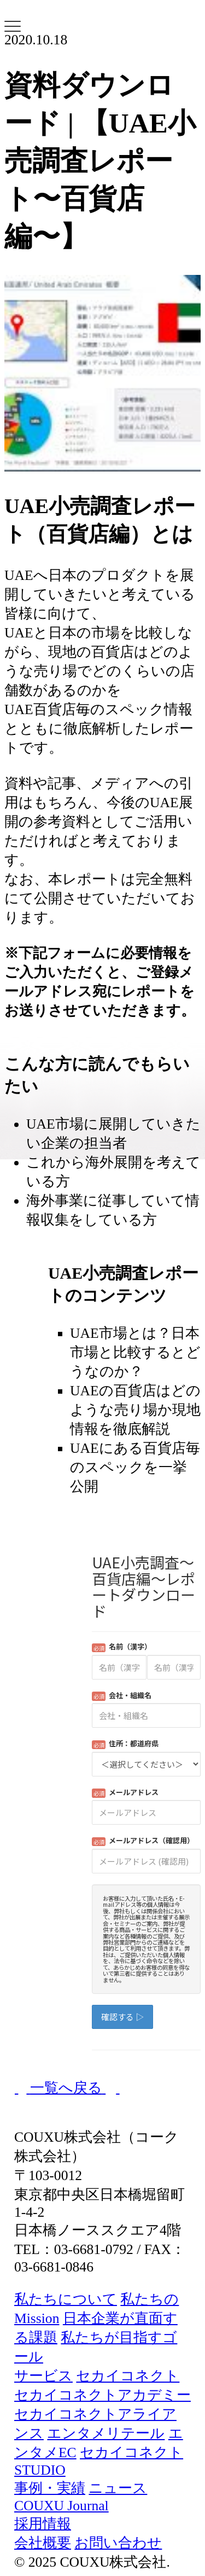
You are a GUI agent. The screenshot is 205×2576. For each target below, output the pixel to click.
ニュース (118, 2488)
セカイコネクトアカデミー (102, 2395)
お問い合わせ (118, 2543)
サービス (43, 2376)
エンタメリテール (106, 2433)
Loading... (146, 1800)
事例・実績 (49, 2488)
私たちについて (65, 2299)
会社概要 (42, 2543)
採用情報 (42, 2524)
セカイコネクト (127, 2376)
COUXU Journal (61, 2506)
